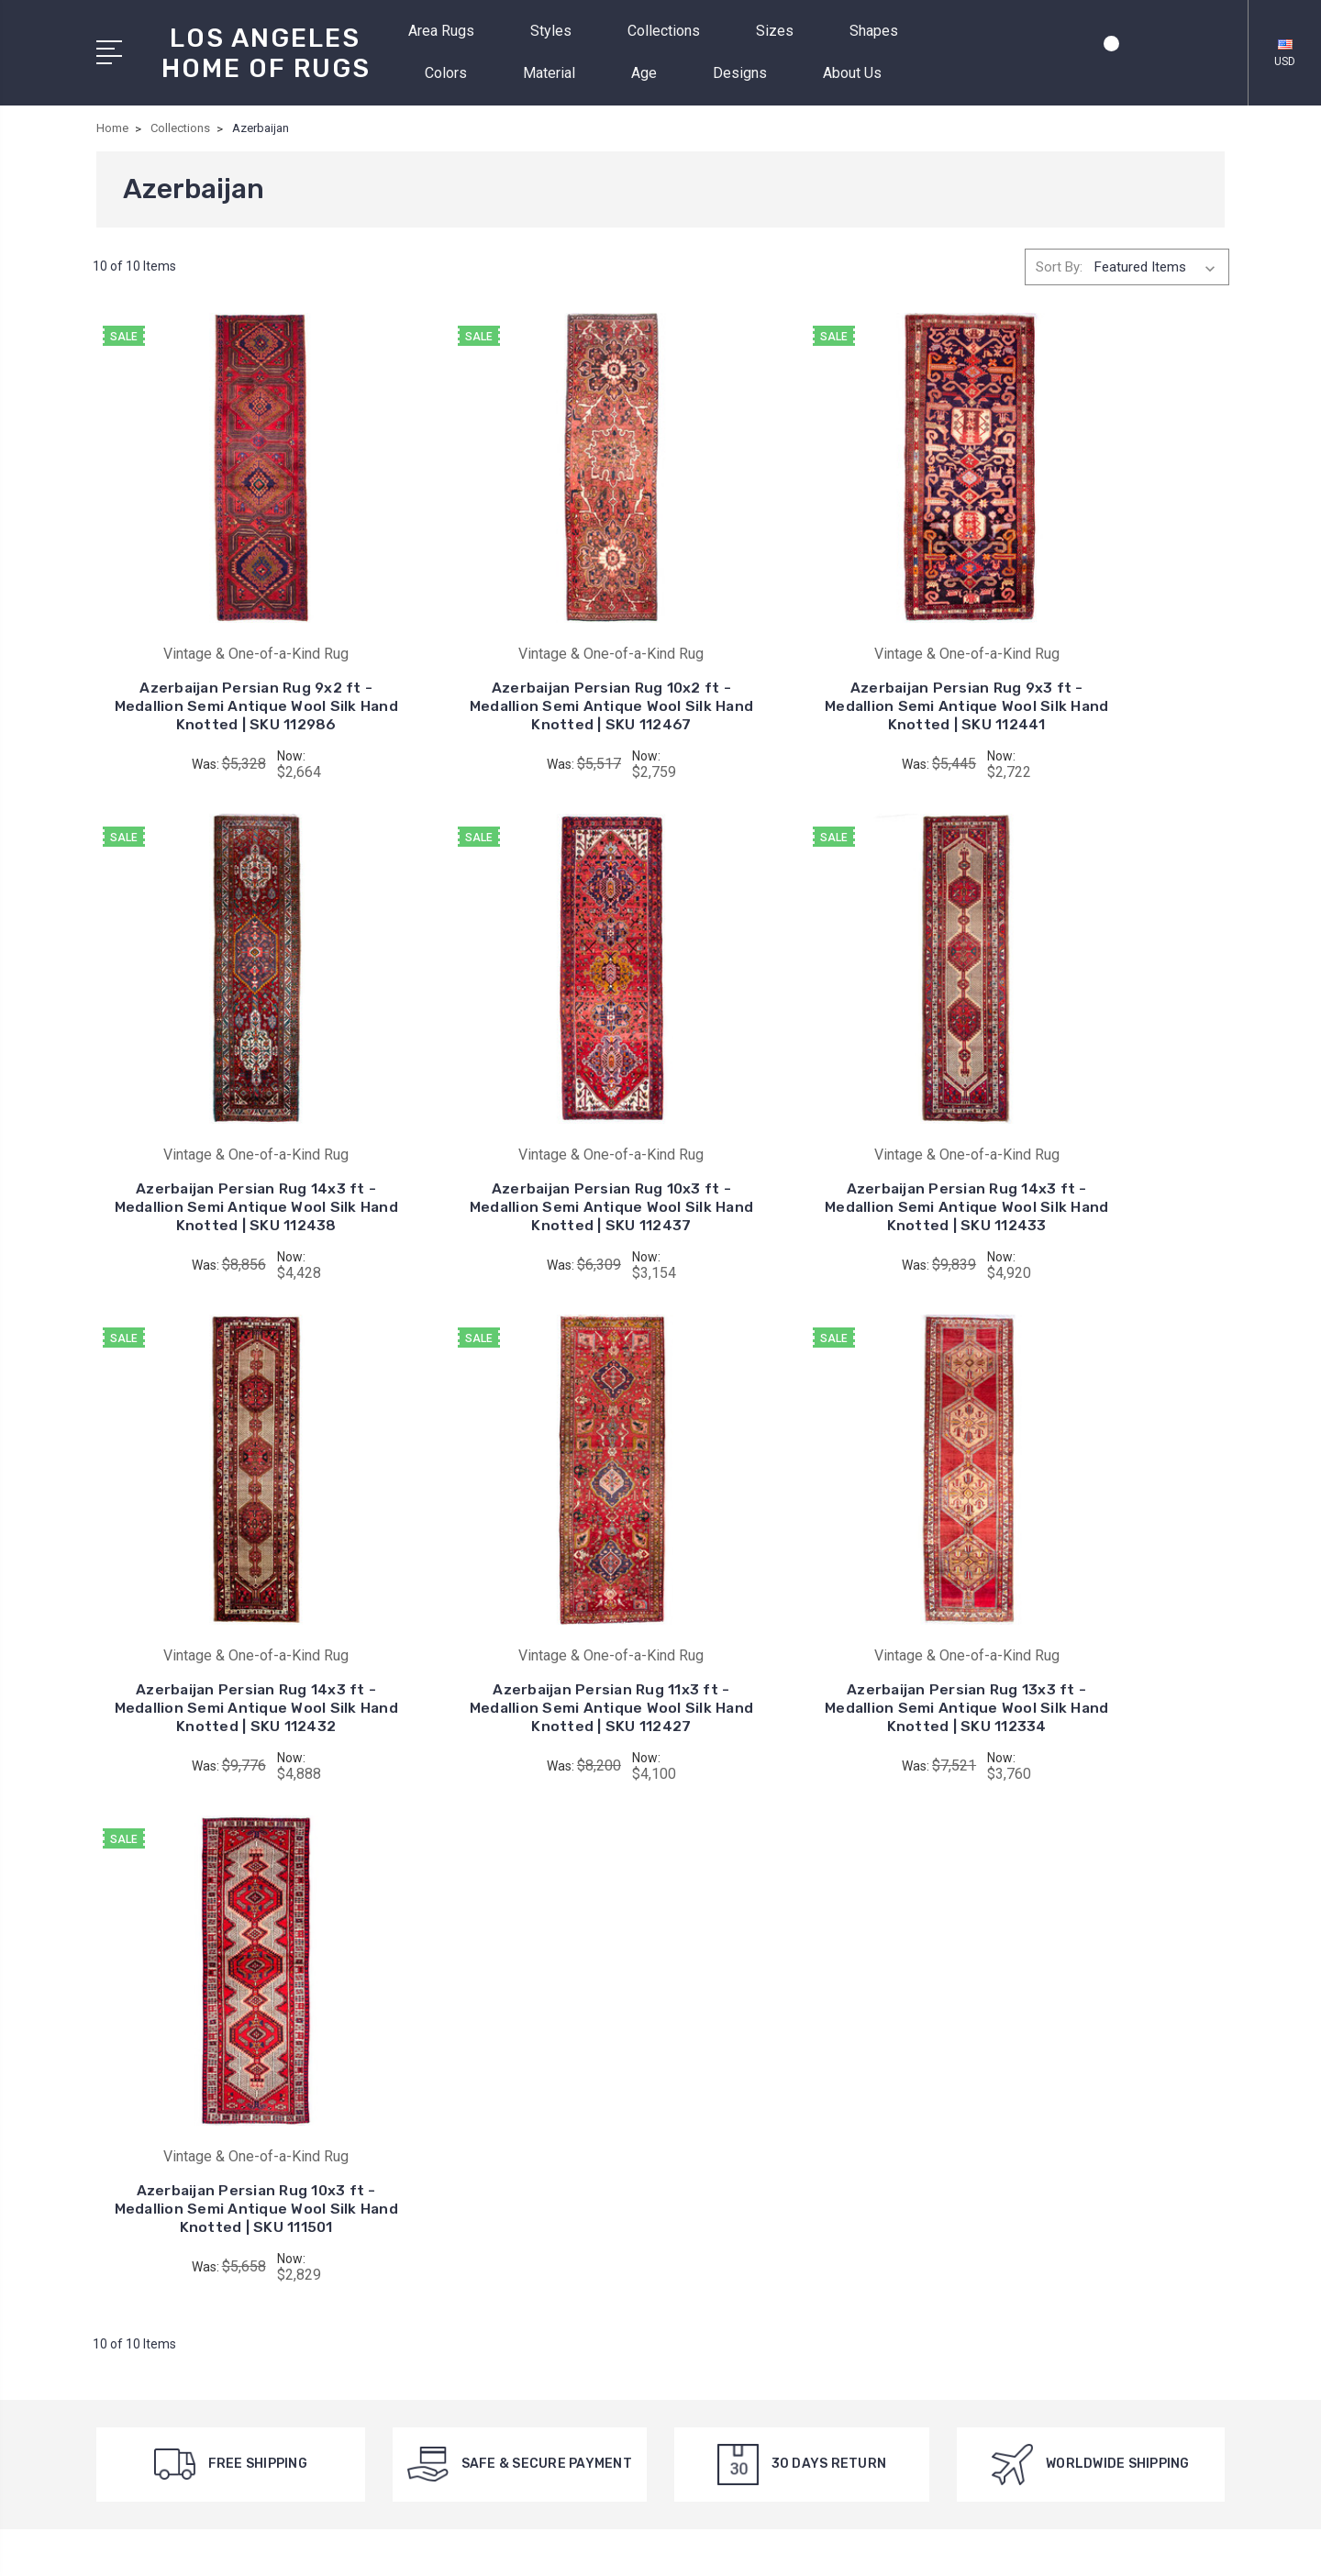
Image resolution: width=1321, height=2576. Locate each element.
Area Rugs (449, 30)
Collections (671, 30)
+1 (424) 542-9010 (179, 2134)
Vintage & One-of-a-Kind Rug (809, 2095)
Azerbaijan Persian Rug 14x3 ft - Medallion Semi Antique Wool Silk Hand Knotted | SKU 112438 (1096, 668)
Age (651, 73)
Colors (454, 73)
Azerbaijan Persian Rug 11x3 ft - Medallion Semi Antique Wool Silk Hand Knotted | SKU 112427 (1096, 1141)
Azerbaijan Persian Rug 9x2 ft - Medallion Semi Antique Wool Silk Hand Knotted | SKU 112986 (224, 668)
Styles (558, 30)
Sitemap (547, 2544)
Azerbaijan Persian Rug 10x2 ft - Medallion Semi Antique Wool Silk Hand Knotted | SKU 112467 (515, 668)
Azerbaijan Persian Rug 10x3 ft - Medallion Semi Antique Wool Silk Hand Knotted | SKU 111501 (515, 1613)
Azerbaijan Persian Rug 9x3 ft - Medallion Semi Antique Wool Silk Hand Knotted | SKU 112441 (806, 668)
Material (557, 73)
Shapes (881, 30)
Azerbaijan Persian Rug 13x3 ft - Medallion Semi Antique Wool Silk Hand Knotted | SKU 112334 (224, 1613)
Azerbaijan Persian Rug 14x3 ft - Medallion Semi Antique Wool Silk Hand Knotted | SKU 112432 (806, 1141)
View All (746, 2123)
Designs (748, 73)
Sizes (782, 30)
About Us (860, 73)
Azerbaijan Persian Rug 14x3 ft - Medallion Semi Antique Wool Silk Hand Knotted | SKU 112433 (515, 1141)
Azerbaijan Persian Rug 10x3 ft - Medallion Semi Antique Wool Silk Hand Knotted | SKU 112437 (224, 1141)
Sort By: (1059, 267)
